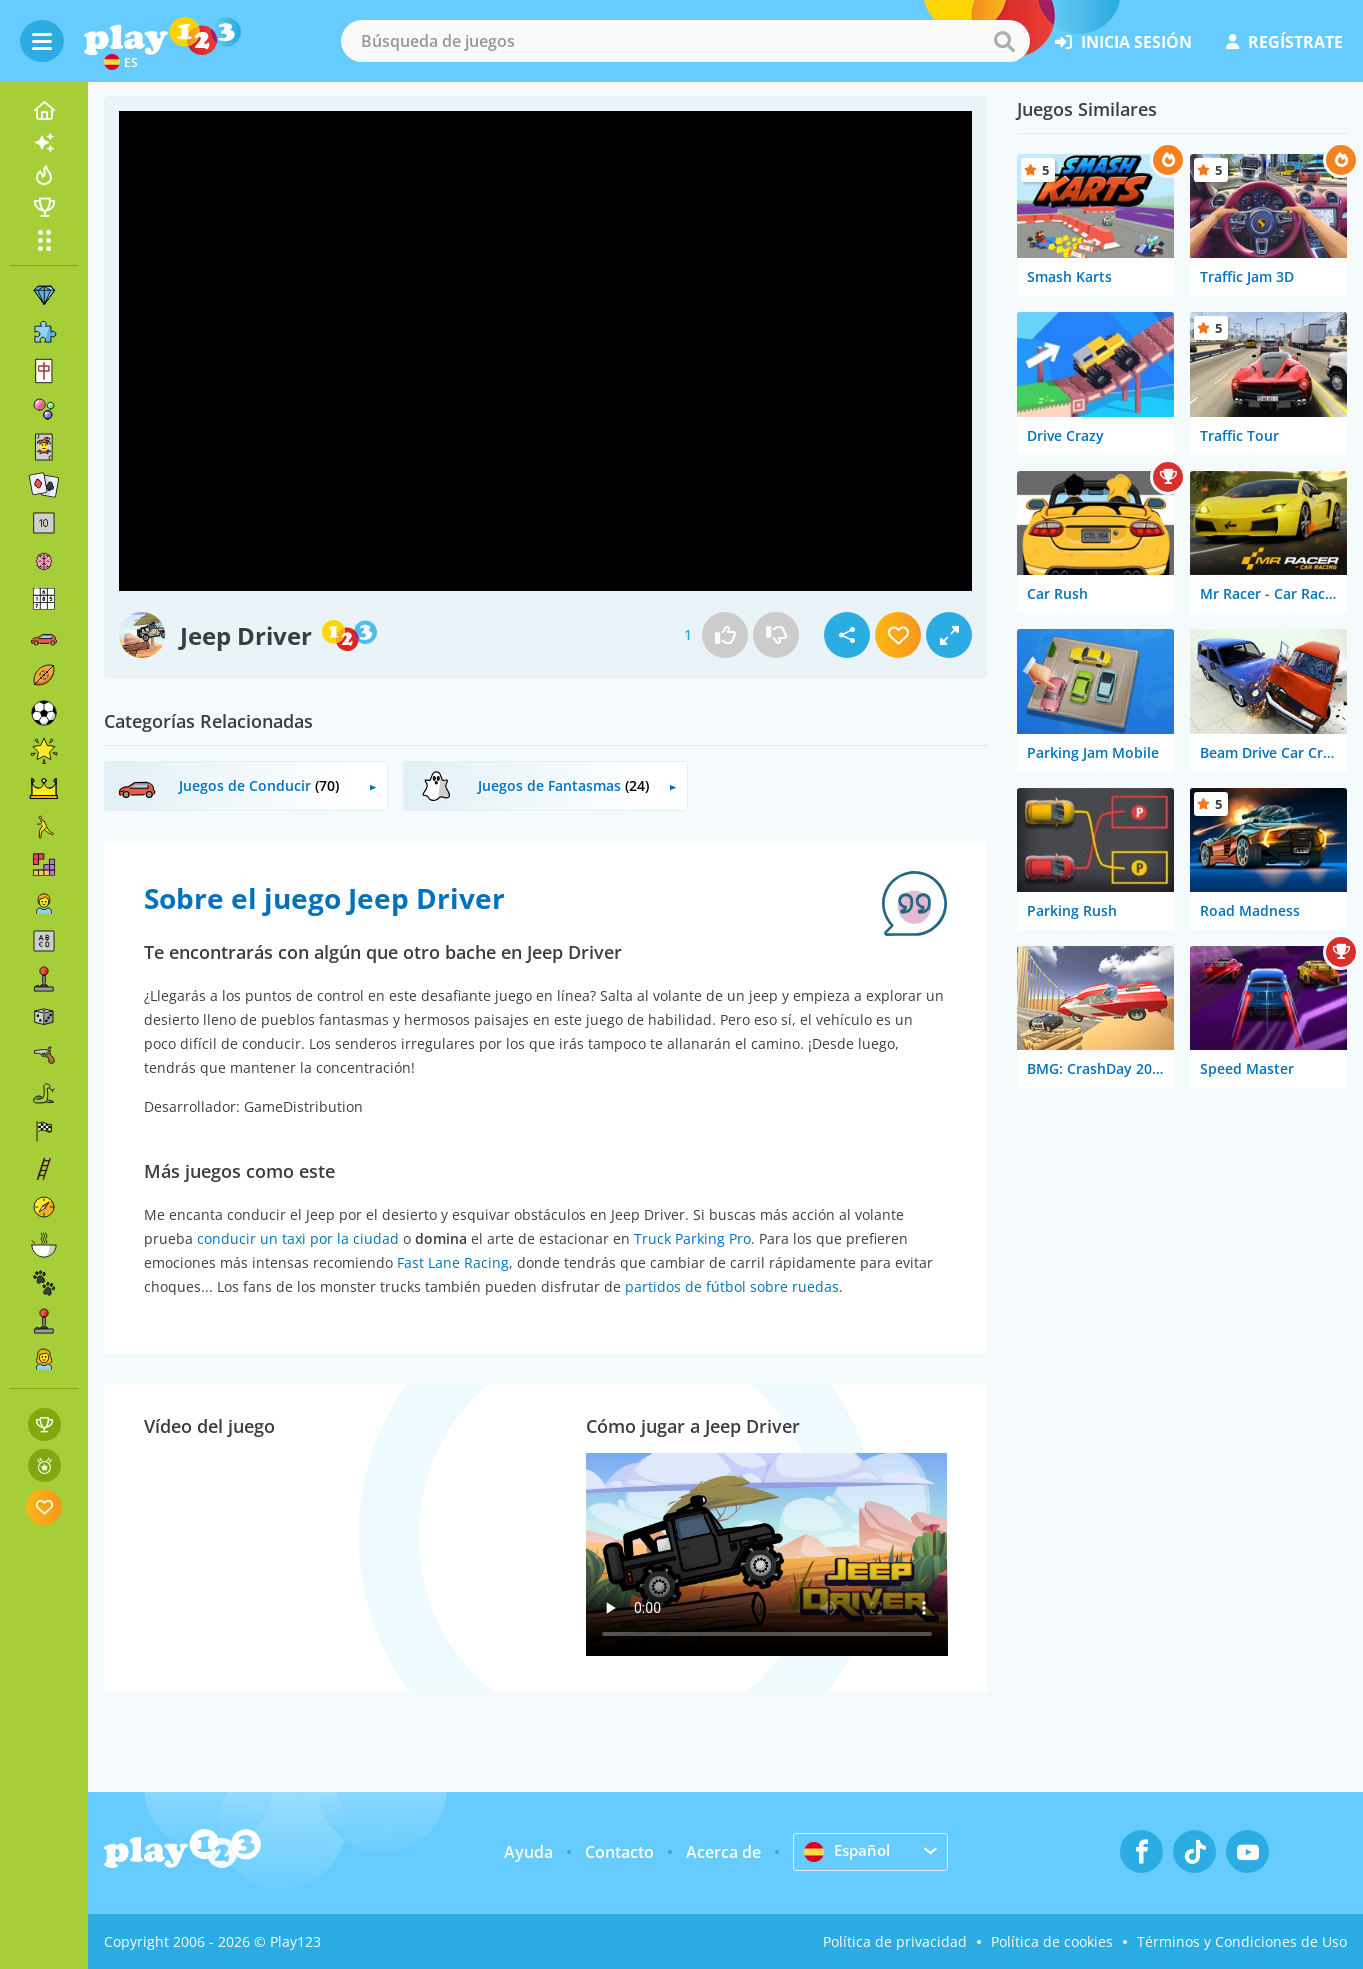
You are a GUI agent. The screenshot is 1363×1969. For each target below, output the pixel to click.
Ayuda (528, 1852)
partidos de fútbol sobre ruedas (732, 1286)
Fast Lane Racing (453, 1262)
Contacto (619, 1852)
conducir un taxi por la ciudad (298, 1238)
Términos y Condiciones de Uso (1242, 1941)
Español (849, 1851)
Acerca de (723, 1852)
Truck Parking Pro (692, 1238)
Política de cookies (1052, 1941)
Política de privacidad (895, 1941)
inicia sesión (1123, 42)
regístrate (1284, 42)
